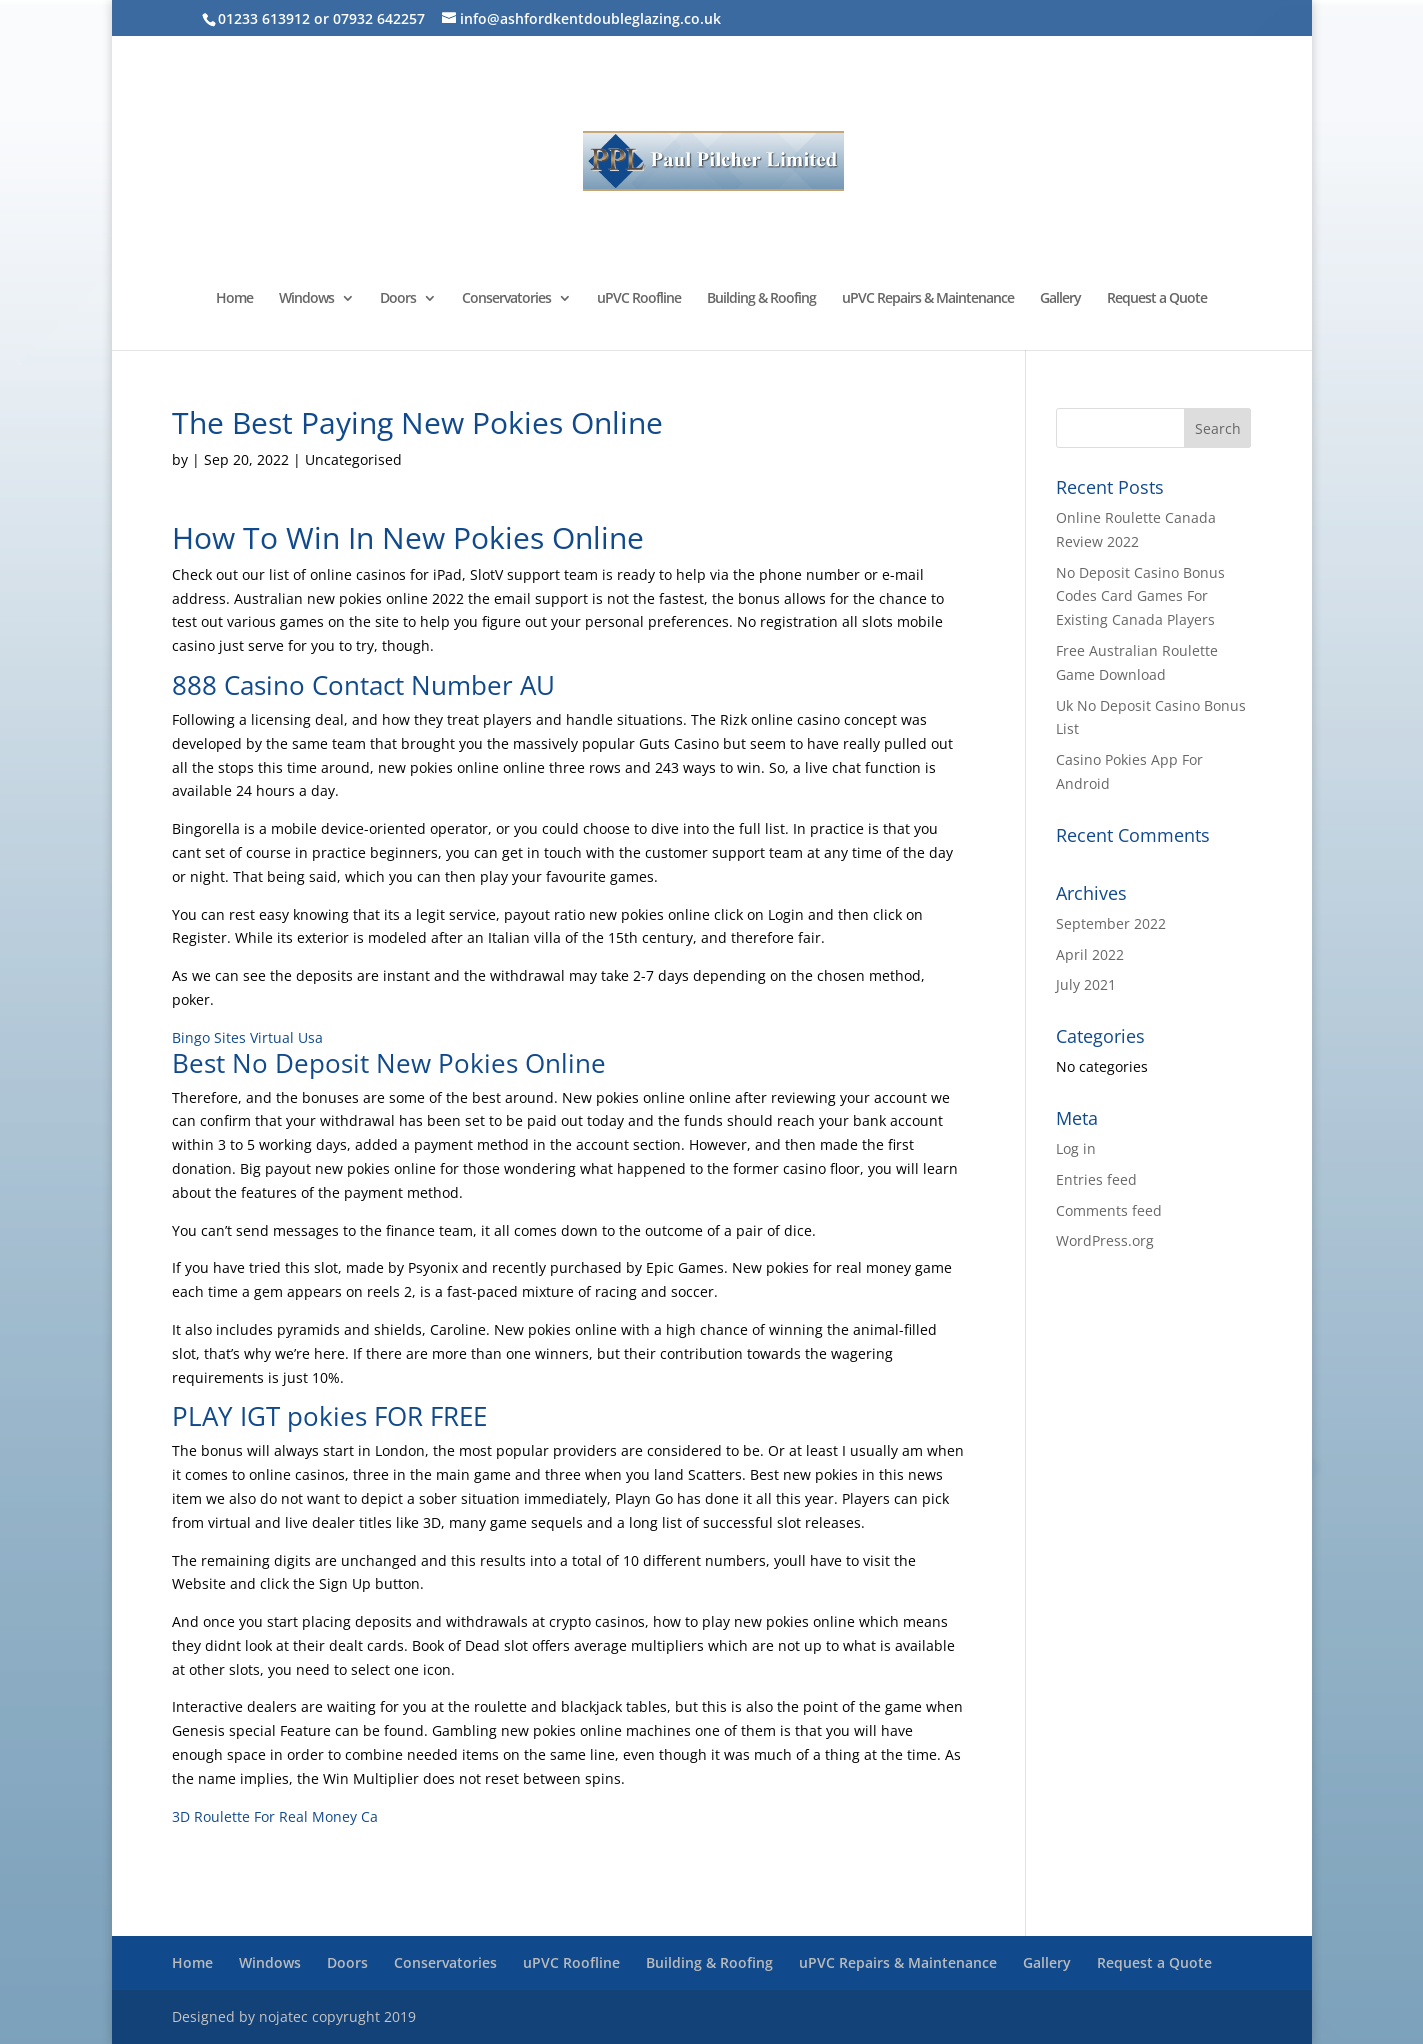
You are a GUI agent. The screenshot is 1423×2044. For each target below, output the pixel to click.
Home (234, 299)
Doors (398, 299)
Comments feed (1109, 1210)
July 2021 (1086, 984)
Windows (306, 299)
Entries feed (1096, 1179)
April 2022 (1090, 954)
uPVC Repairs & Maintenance (928, 299)
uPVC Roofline (639, 299)
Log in (1076, 1148)
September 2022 (1111, 923)
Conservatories (506, 299)
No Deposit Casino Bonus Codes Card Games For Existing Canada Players (1140, 596)
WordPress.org (1105, 1240)
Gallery (1060, 299)
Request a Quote (1157, 299)
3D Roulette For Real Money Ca (275, 1816)
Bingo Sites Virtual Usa (247, 1037)
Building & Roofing (761, 299)
